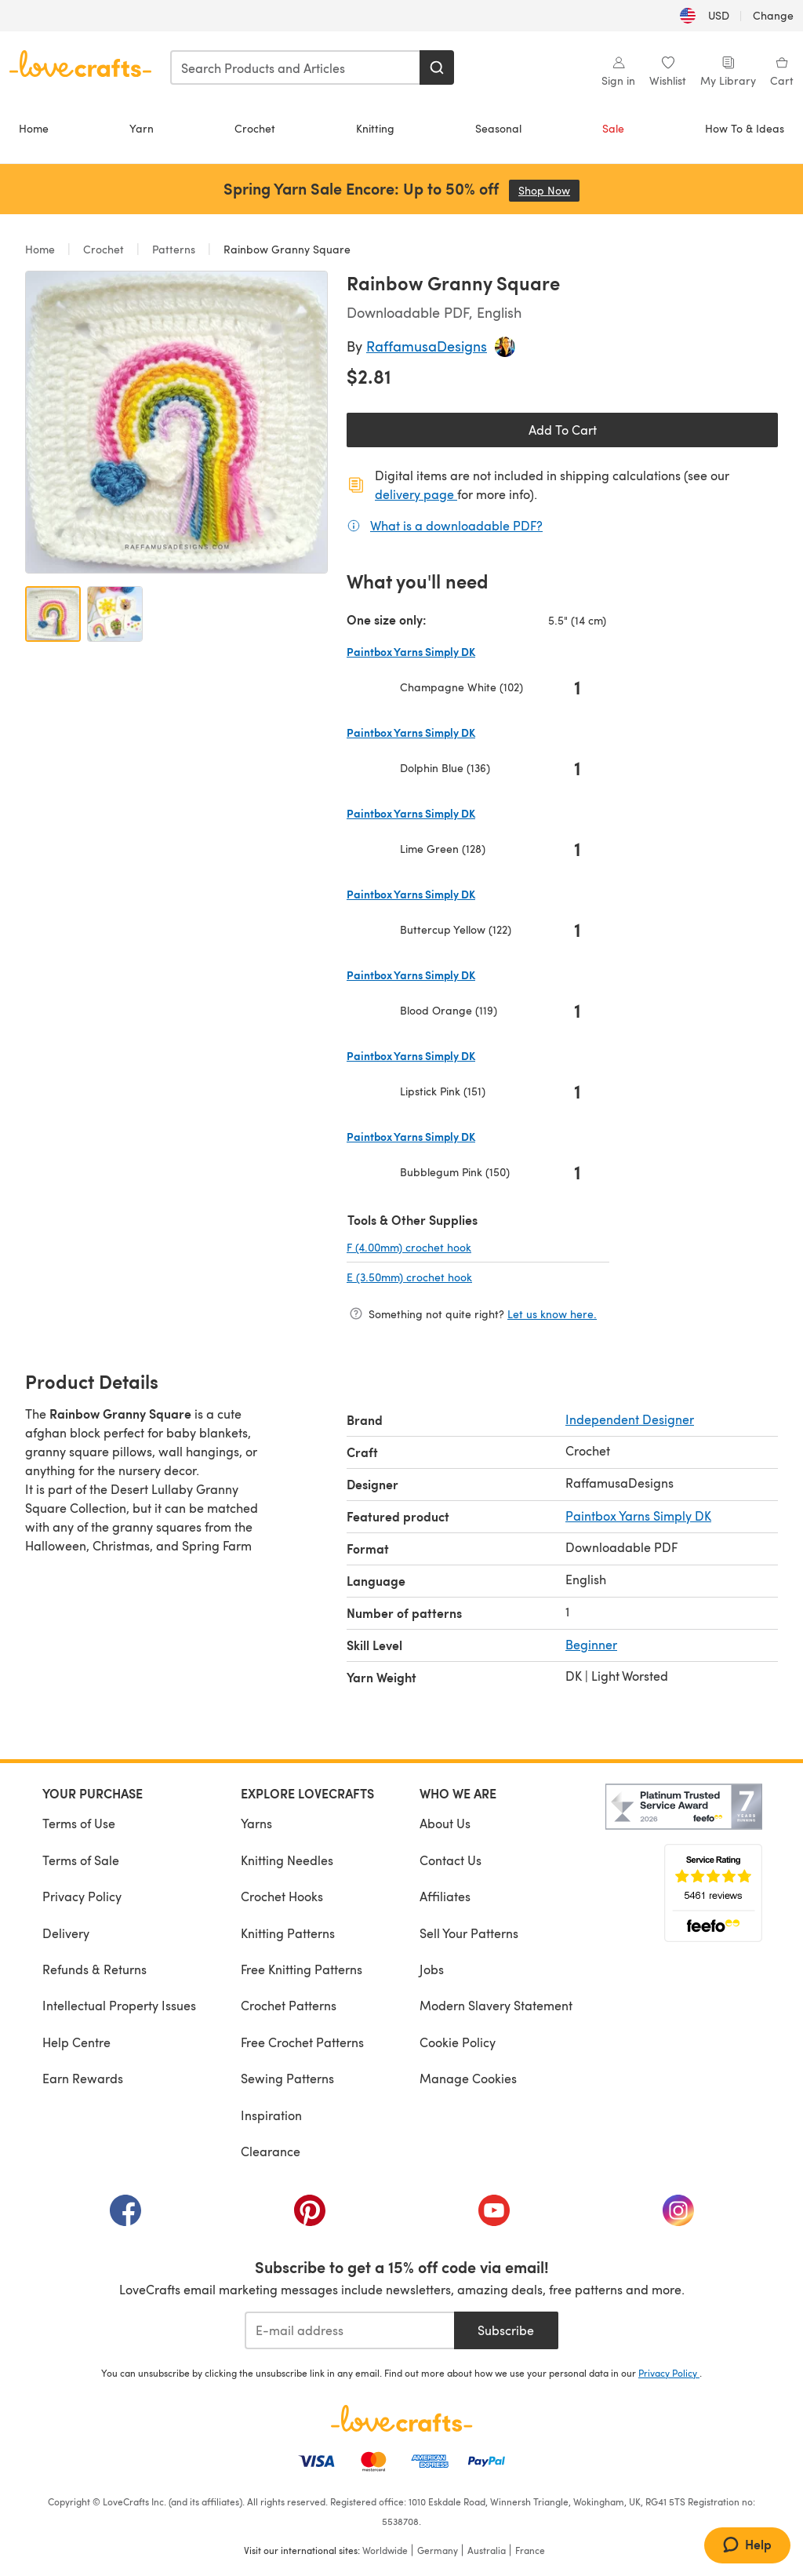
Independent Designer (629, 1419)
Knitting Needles (287, 1860)
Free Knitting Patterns (301, 1969)
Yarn (141, 128)
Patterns (173, 249)
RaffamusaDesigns (426, 345)
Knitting (375, 128)
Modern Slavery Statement (496, 2005)
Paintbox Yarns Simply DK (638, 1515)
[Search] (437, 67)
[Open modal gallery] (176, 422)
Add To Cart (563, 429)
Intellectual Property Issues (119, 2005)
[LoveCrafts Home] (401, 2418)
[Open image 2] (115, 614)
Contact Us (450, 1860)
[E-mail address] (349, 2330)
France (530, 2550)
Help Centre (76, 2042)
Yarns (256, 1823)
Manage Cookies (468, 2078)
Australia (486, 2550)
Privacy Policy (82, 1896)
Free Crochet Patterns (302, 2042)
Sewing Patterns (287, 2078)
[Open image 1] (53, 614)
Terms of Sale (80, 1860)
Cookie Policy (458, 2042)
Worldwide (385, 2550)
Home (34, 128)
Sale (613, 128)
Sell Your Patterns (469, 1933)
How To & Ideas (744, 128)
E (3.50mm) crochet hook (461, 1276)
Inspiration (271, 2115)
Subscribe (506, 2330)
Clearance (270, 2151)
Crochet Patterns (288, 2005)
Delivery (65, 1933)
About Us (445, 1823)
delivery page (416, 494)
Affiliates (445, 1896)
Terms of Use (78, 1823)
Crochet (254, 128)
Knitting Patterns (288, 1933)
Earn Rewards (82, 2078)
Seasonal (498, 128)
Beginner (591, 1644)
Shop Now (549, 190)
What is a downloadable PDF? (456, 525)
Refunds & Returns (94, 1969)
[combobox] (295, 67)
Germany (437, 2550)
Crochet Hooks (282, 1896)
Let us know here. (552, 1313)
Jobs (432, 1969)
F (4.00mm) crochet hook (461, 1247)
